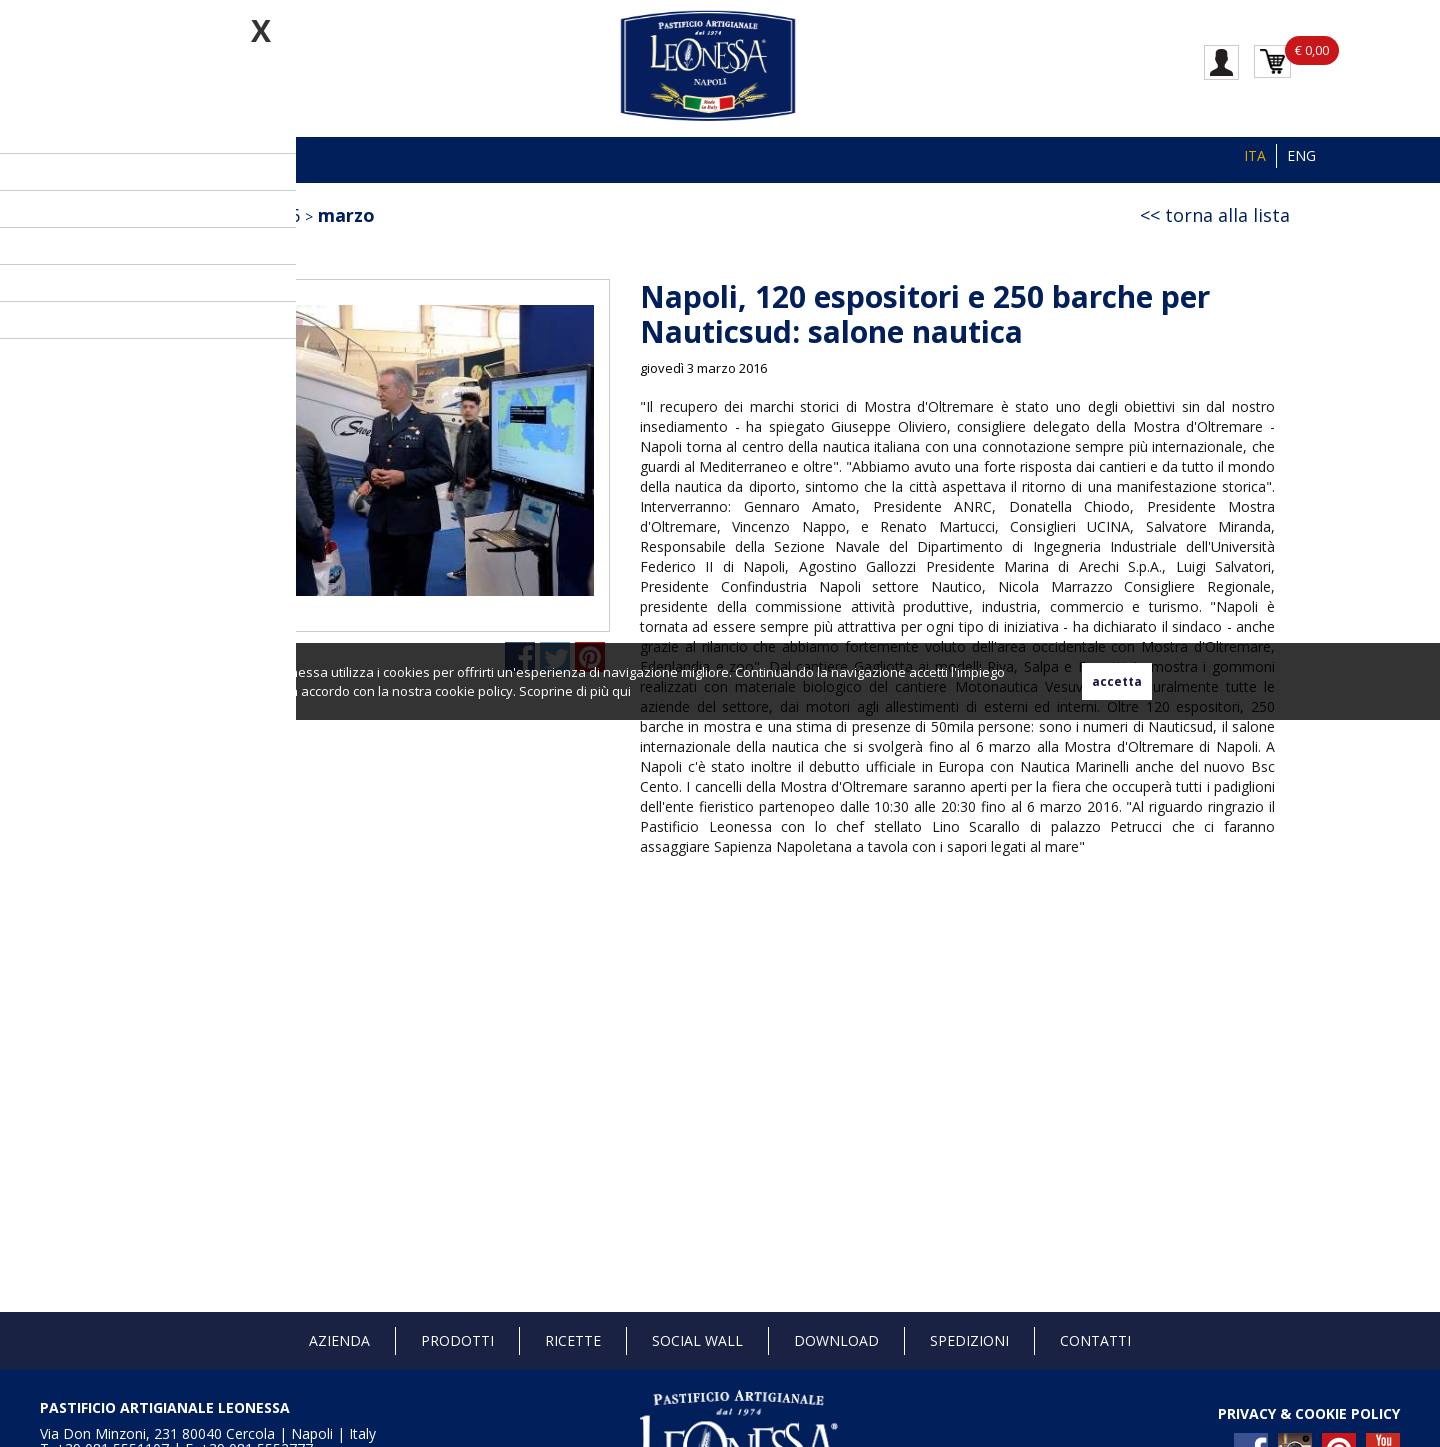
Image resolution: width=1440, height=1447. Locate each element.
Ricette (573, 1340)
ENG (1301, 155)
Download (836, 1340)
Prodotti (457, 1340)
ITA (1255, 155)
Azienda (339, 1340)
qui (621, 691)
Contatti (1095, 1340)
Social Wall (697, 1340)
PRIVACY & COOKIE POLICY (1309, 1413)
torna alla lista (1227, 215)
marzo (346, 215)
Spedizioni (969, 1340)
